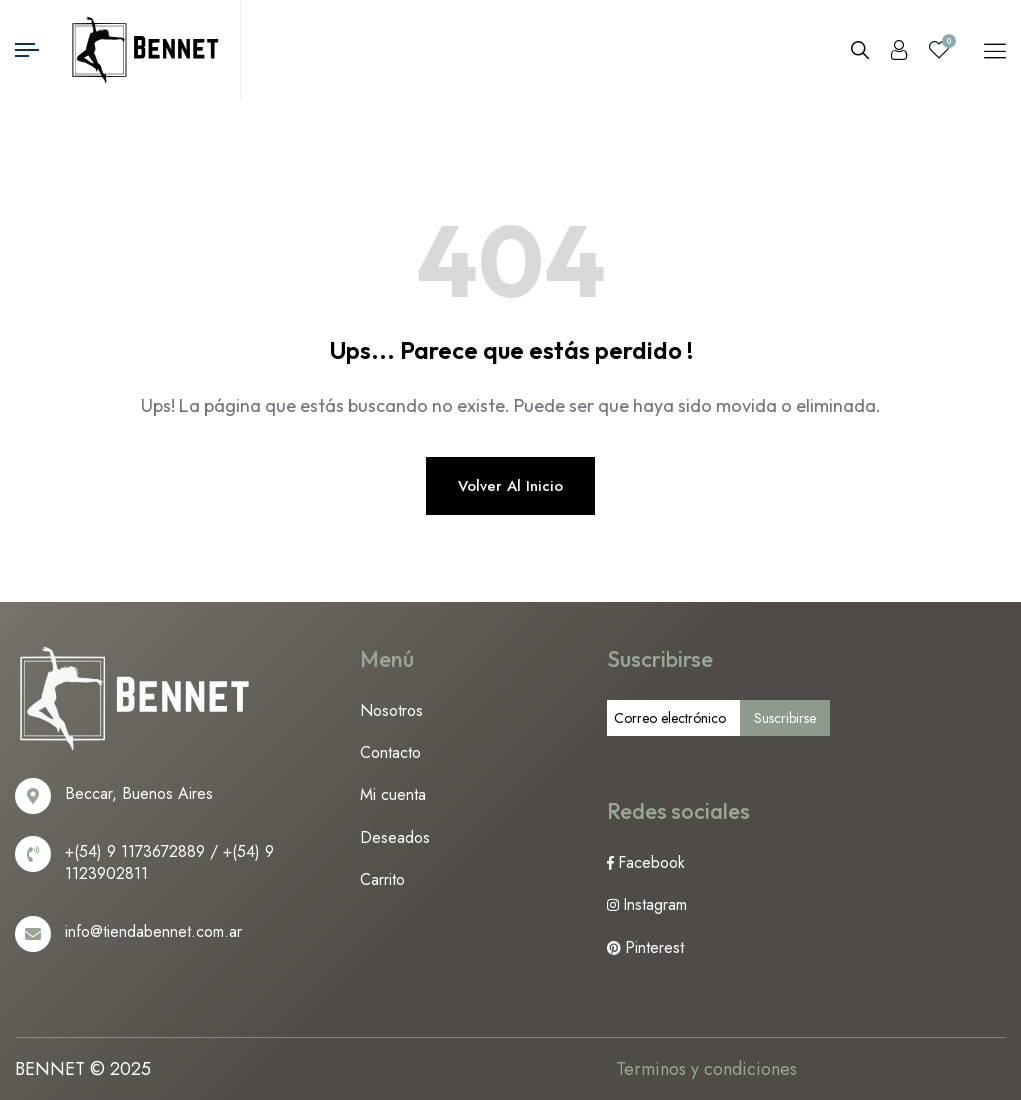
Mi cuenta (393, 794)
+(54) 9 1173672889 (135, 851)
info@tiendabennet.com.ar (153, 931)
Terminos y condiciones (706, 1069)
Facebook (651, 862)
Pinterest (654, 947)
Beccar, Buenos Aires (139, 793)
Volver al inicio (510, 486)
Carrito (382, 879)
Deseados (395, 837)
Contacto (390, 752)
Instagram (655, 904)
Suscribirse (785, 718)
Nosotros (391, 710)
